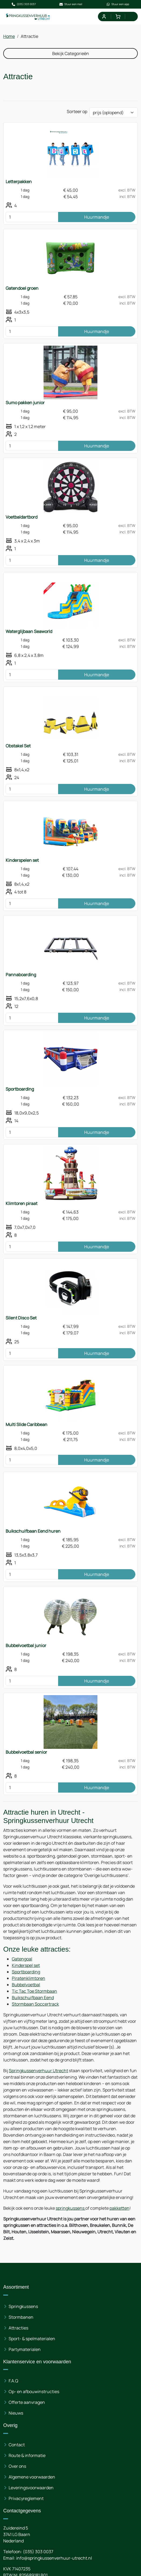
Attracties (18, 2328)
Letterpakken (19, 181)
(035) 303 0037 (23, 4)
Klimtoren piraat (21, 1203)
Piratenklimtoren (28, 1978)
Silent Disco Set (21, 1318)
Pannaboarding (21, 975)
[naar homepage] (28, 16)
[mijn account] (103, 16)
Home (9, 36)
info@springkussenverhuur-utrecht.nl (54, 2558)
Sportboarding (20, 1089)
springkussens (70, 2208)
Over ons (17, 2466)
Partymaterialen (25, 2349)
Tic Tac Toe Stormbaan (34, 1991)
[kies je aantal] (32, 217)
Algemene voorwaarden (32, 2477)
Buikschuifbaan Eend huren (33, 1531)
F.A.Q (13, 2381)
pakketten (119, 2208)
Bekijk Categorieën (70, 53)
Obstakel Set (18, 746)
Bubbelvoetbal (26, 1985)
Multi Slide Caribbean (26, 1424)
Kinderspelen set (22, 860)
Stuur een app (117, 4)
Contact (17, 2445)
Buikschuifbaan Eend (33, 1997)
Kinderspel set (26, 1965)
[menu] (132, 16)
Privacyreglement (26, 2498)
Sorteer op (77, 111)
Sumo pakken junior (25, 403)
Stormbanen (21, 2317)
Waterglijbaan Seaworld (29, 631)
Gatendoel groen (22, 288)
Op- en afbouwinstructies (34, 2391)
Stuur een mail (70, 4)
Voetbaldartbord (21, 517)
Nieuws (16, 2413)
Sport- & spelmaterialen (32, 2339)
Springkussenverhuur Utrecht (38, 2071)
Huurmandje (96, 217)
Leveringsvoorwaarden (31, 2488)
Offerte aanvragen (27, 2402)
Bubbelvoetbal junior (26, 1645)
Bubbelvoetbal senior (26, 1752)
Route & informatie (27, 2455)
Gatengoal (22, 1959)
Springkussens (23, 2306)
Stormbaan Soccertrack (35, 2004)
